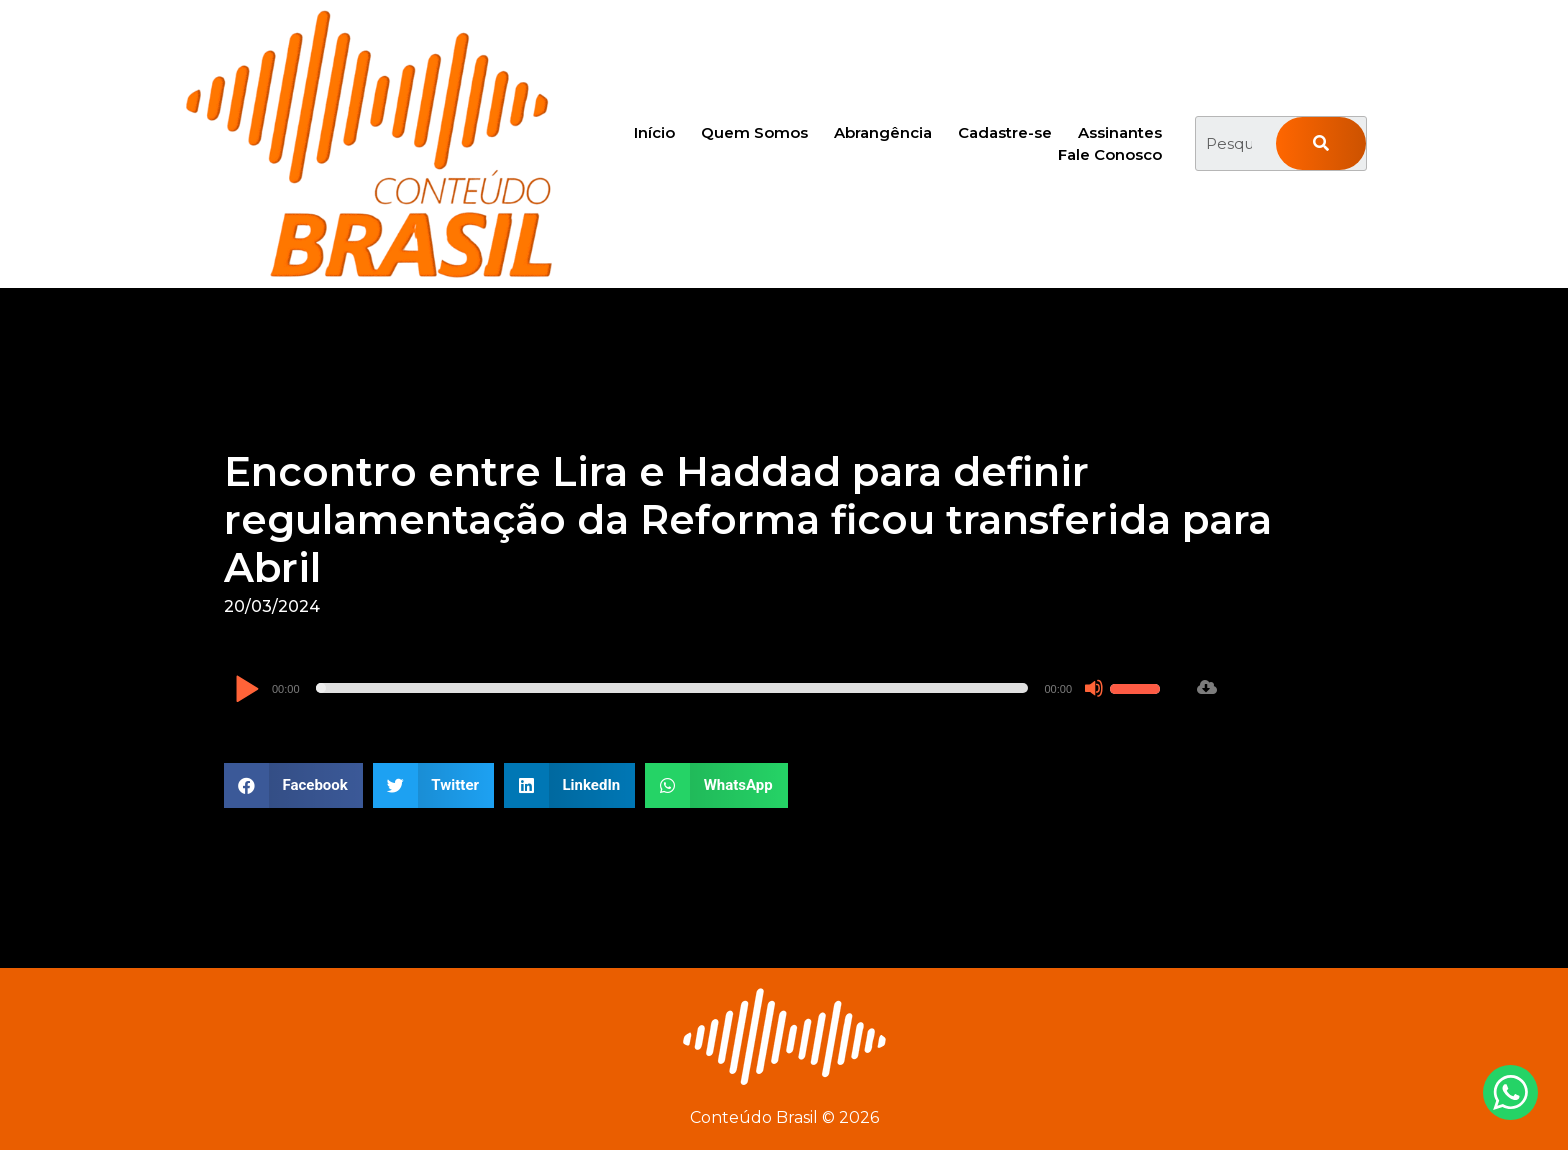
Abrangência (883, 132)
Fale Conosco (1110, 154)
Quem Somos (754, 132)
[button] (293, 785)
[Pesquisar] (1321, 143)
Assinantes (1120, 132)
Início (654, 132)
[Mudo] (1094, 688)
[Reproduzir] (246, 690)
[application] (700, 688)
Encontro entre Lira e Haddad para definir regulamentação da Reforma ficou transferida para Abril (748, 519)
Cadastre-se (1005, 132)
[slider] (672, 688)
